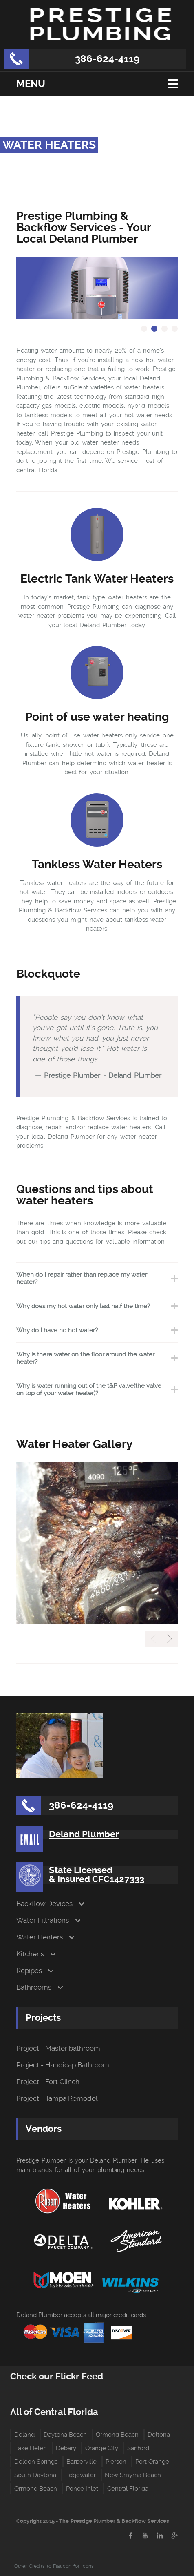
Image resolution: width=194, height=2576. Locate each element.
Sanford (138, 2448)
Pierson (116, 2461)
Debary (66, 2448)
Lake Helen (30, 2448)
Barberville (81, 2461)
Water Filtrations (42, 1920)
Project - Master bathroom (58, 2048)
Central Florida (127, 2488)
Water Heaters (39, 1937)
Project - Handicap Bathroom (62, 2065)
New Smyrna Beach (133, 2475)
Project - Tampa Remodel (56, 2098)
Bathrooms (33, 1987)
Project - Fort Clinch (47, 2081)
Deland (24, 2434)
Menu (30, 83)
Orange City (101, 2448)
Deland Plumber (84, 1834)
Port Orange (152, 2461)
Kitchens (30, 1953)
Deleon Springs (35, 2461)
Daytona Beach (65, 2434)
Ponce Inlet (82, 2488)
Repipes (29, 1970)
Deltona (159, 2434)
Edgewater (80, 2475)
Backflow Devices (44, 1903)
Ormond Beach (117, 2434)
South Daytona (35, 2475)
